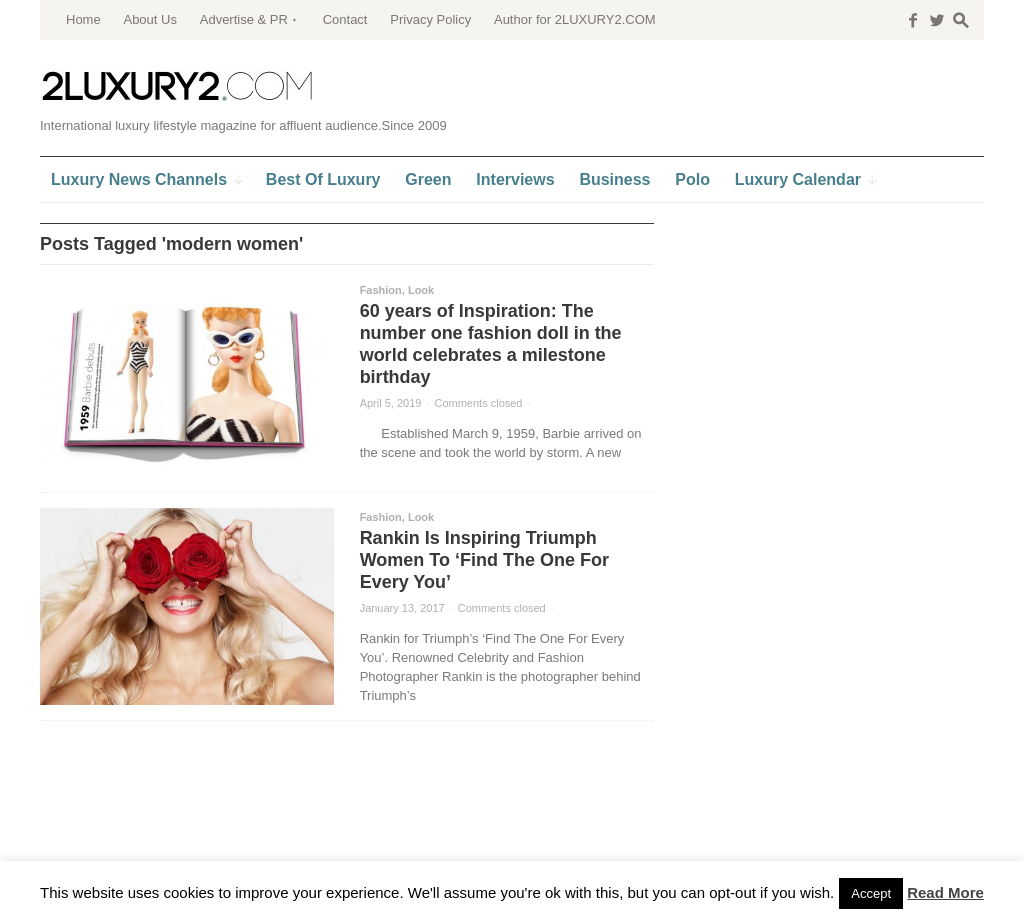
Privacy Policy (430, 19)
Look (421, 290)
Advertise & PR (244, 19)
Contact (345, 19)
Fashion (381, 290)
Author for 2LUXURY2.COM (575, 19)
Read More (945, 892)
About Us (149, 19)
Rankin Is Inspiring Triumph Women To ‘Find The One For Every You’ (484, 560)
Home (83, 19)
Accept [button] (871, 893)
